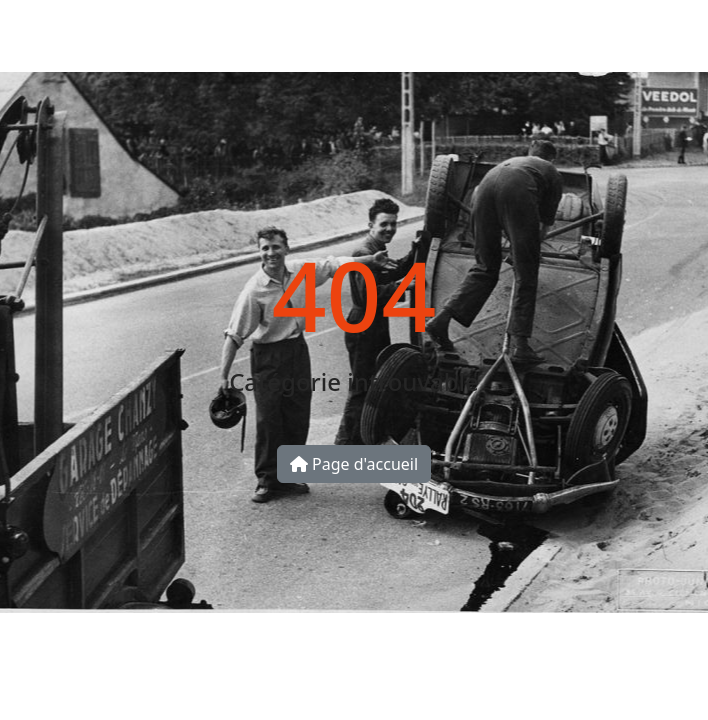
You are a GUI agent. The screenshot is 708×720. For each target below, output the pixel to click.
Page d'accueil (354, 464)
